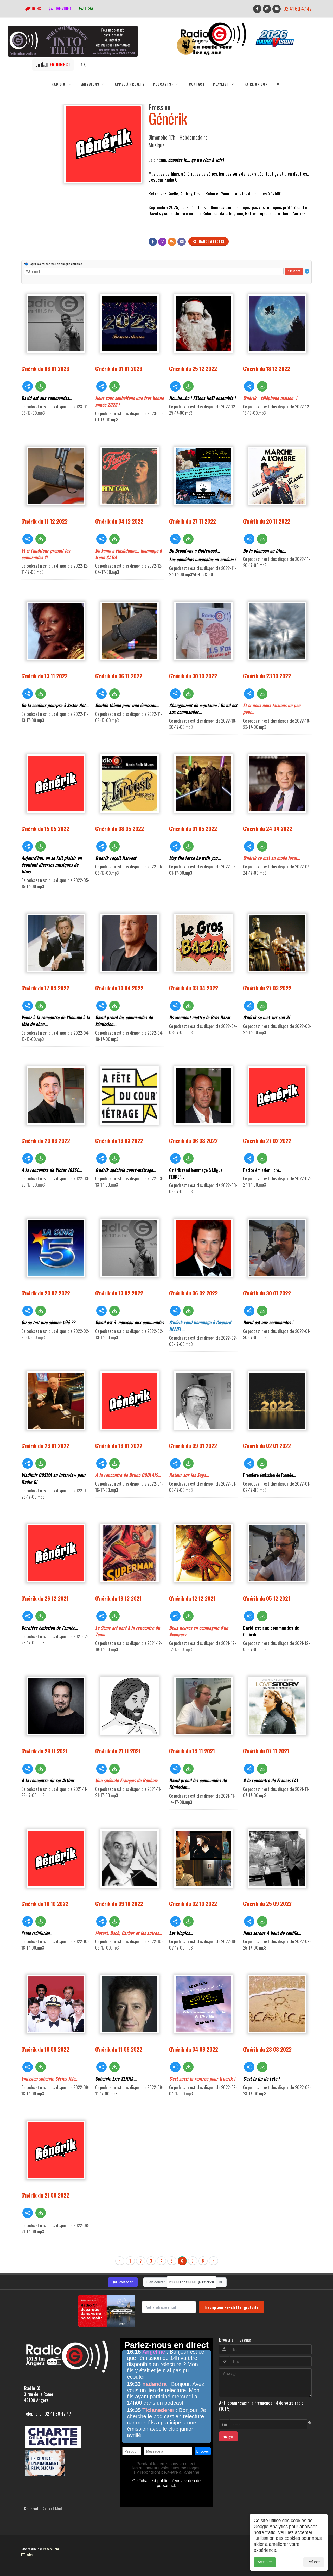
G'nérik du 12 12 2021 (192, 1598)
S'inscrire (294, 271)
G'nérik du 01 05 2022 (193, 828)
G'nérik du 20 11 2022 (266, 521)
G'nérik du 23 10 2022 (267, 676)
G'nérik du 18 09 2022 (45, 2049)
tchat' (87, 8)
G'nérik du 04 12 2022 (119, 521)
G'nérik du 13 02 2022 (119, 1293)
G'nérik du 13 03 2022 (119, 1141)
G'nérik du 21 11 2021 (118, 1751)
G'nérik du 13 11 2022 (44, 676)
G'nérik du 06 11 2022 (118, 676)
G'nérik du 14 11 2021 (192, 1751)
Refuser (313, 2562)
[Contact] (181, 242)
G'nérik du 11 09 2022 (118, 2049)
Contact (197, 84)
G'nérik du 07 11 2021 (266, 1751)
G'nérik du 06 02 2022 (193, 1293)
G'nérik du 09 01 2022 (193, 1446)
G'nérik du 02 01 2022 (267, 1446)
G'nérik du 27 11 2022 (192, 521)
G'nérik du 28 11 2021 (44, 1751)
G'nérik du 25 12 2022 (193, 368)
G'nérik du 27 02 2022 (267, 1141)
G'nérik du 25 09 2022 (267, 1904)
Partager (123, 2282)
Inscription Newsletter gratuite (231, 2307)
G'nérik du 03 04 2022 (193, 988)
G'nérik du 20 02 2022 (45, 1293)
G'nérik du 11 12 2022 (44, 521)
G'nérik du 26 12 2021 (44, 1598)
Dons (33, 8)
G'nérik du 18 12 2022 (266, 368)
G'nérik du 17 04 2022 (45, 988)
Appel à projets (130, 84)
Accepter (265, 2562)
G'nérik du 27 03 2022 (267, 988)
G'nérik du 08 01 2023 (45, 368)
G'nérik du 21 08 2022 (45, 2195)
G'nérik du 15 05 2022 (45, 828)
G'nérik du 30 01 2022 (267, 1293)
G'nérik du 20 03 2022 (45, 1141)
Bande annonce (209, 241)
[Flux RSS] (172, 242)
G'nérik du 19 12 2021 (118, 1598)
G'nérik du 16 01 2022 (118, 1446)
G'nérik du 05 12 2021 (266, 1598)
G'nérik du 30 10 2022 (193, 676)
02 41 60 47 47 (297, 9)
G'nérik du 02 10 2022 (193, 1904)
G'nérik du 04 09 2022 (193, 2049)
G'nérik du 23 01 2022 (45, 1446)
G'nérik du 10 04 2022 (119, 988)
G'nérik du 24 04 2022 (267, 828)
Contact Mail (52, 2508)
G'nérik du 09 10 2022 (119, 1904)
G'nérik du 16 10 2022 (44, 1904)
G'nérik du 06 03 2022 (193, 1141)
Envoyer (228, 2436)
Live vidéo (60, 8)
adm (27, 2555)
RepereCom (51, 2549)
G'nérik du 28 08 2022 (267, 2049)
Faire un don (256, 84)
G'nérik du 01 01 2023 (118, 368)
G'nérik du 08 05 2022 (119, 828)
